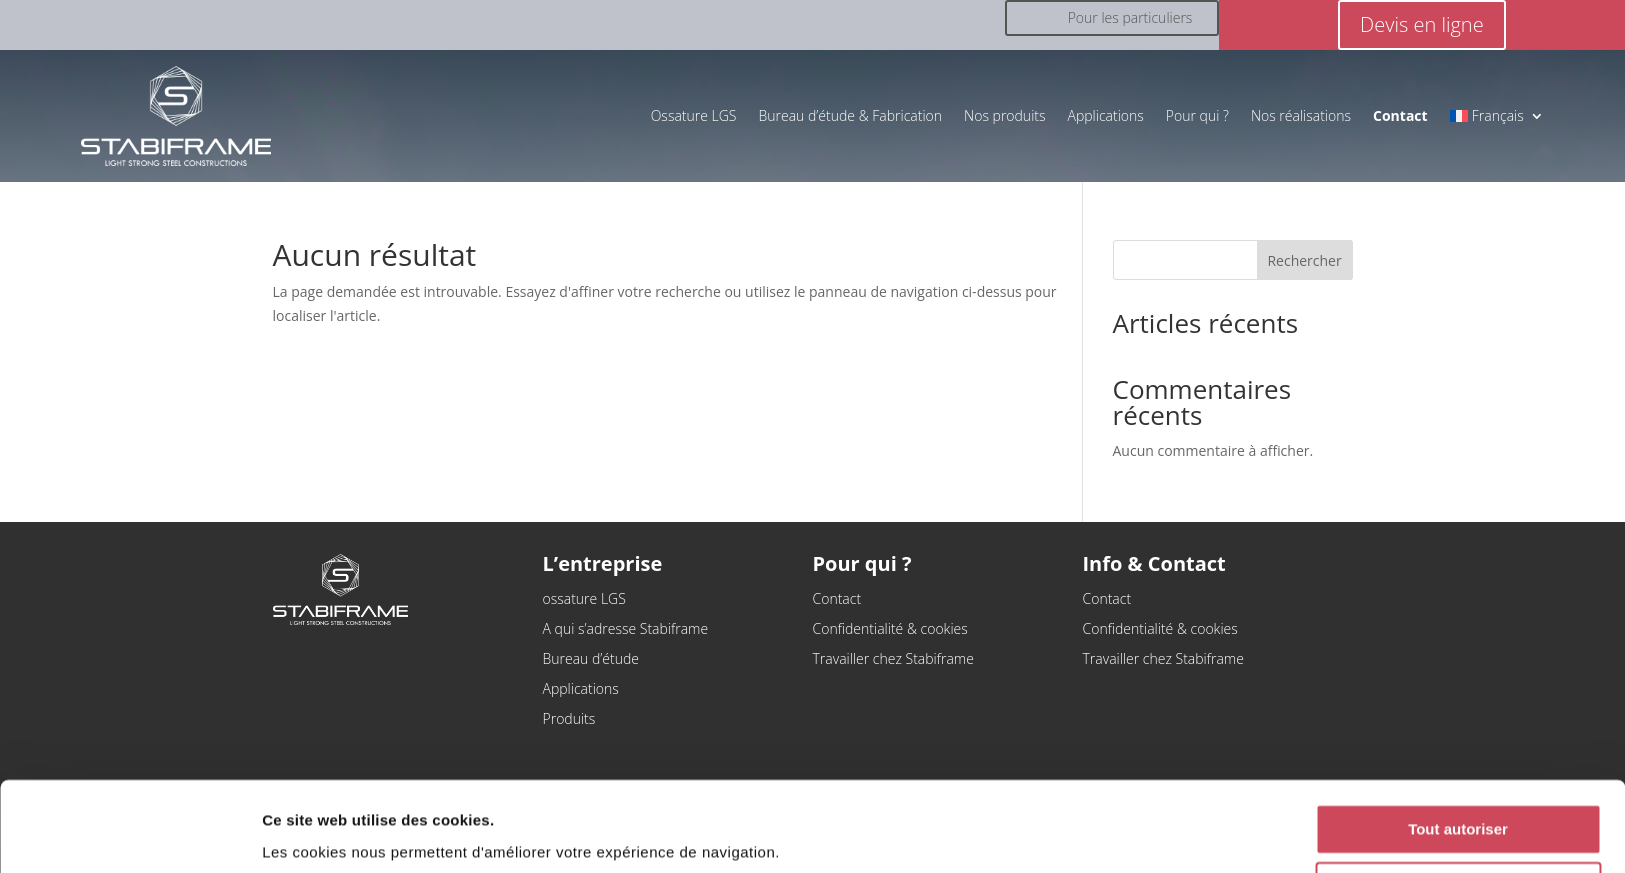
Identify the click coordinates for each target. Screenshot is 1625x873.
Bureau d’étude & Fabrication (851, 115)
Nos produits (1004, 115)
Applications (1106, 115)
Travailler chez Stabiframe (893, 660)
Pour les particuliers (1130, 17)
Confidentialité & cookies (890, 630)
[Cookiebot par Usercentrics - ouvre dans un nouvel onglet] (129, 834)
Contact (837, 600)
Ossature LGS (694, 115)
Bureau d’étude (591, 660)
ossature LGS (584, 600)
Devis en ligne (1422, 24)
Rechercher (1304, 260)
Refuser (1458, 813)
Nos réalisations (1301, 115)
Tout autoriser (1458, 755)
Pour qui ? (1197, 115)
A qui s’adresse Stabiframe (626, 630)
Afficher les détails (329, 833)
